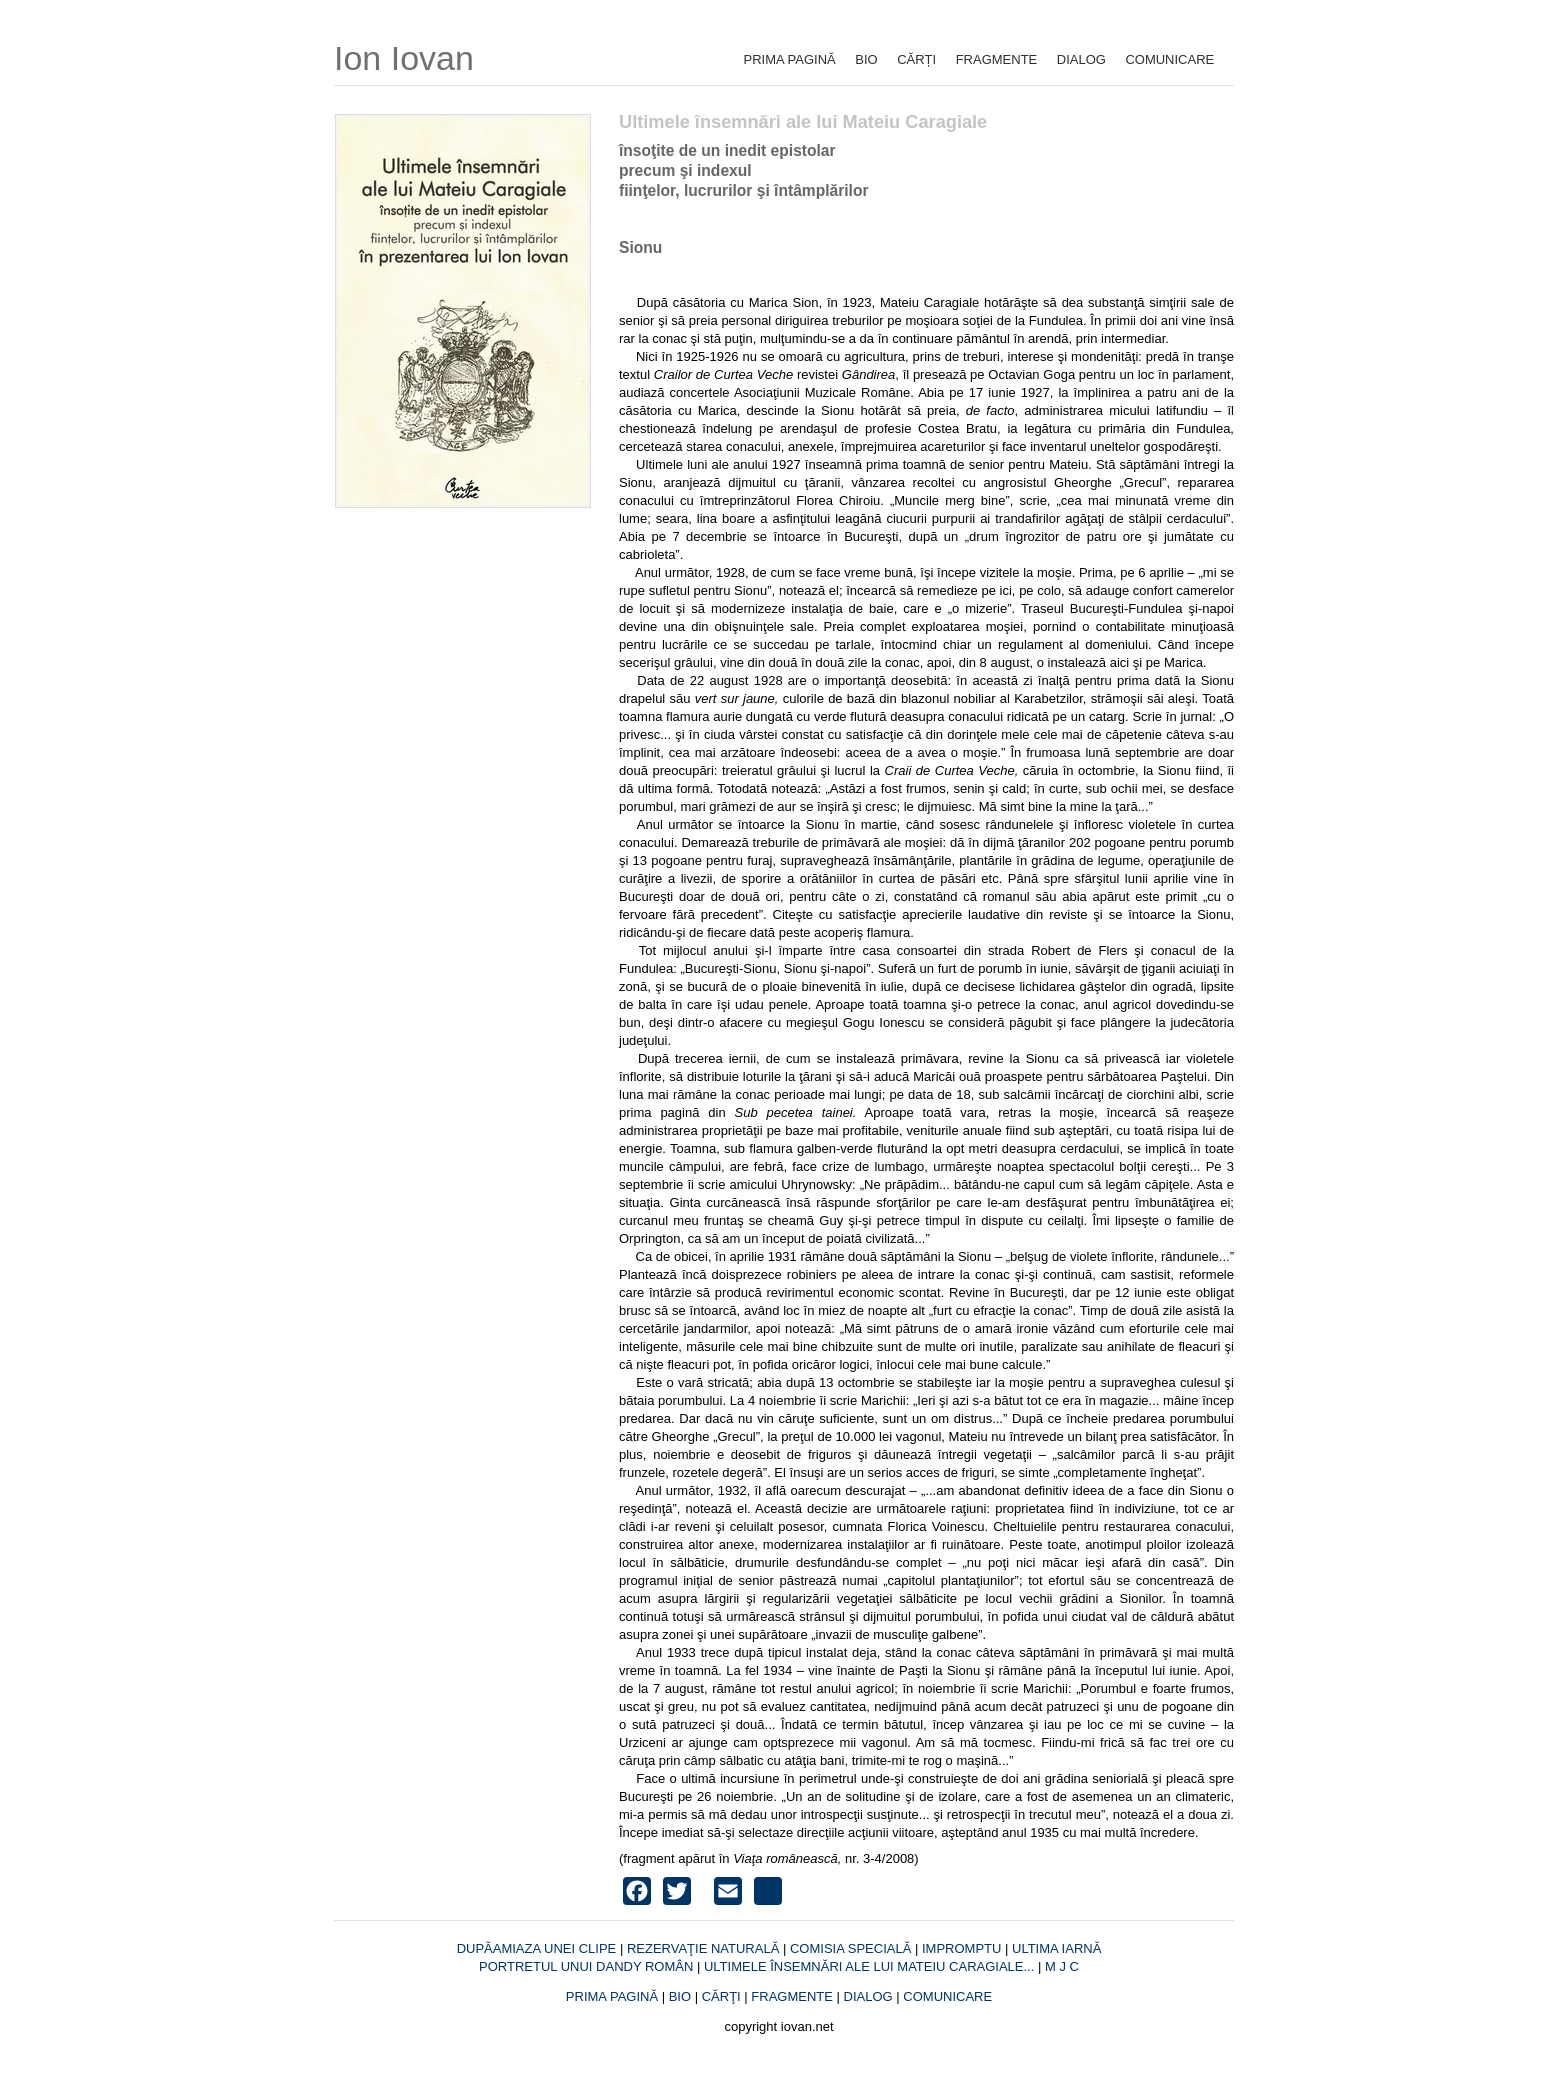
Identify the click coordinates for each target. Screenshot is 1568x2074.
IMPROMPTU (961, 1948)
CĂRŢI (721, 1996)
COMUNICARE (1169, 59)
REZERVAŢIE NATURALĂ (705, 1948)
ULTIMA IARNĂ (1056, 1948)
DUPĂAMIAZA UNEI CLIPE (538, 1948)
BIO (866, 59)
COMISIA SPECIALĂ (852, 1948)
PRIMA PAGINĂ (790, 59)
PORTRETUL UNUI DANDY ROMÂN (588, 1966)
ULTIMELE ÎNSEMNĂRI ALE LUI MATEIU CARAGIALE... (871, 1966)
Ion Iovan (404, 58)
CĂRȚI (916, 59)
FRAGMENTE (997, 59)
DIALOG (1081, 59)
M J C (1062, 1966)
